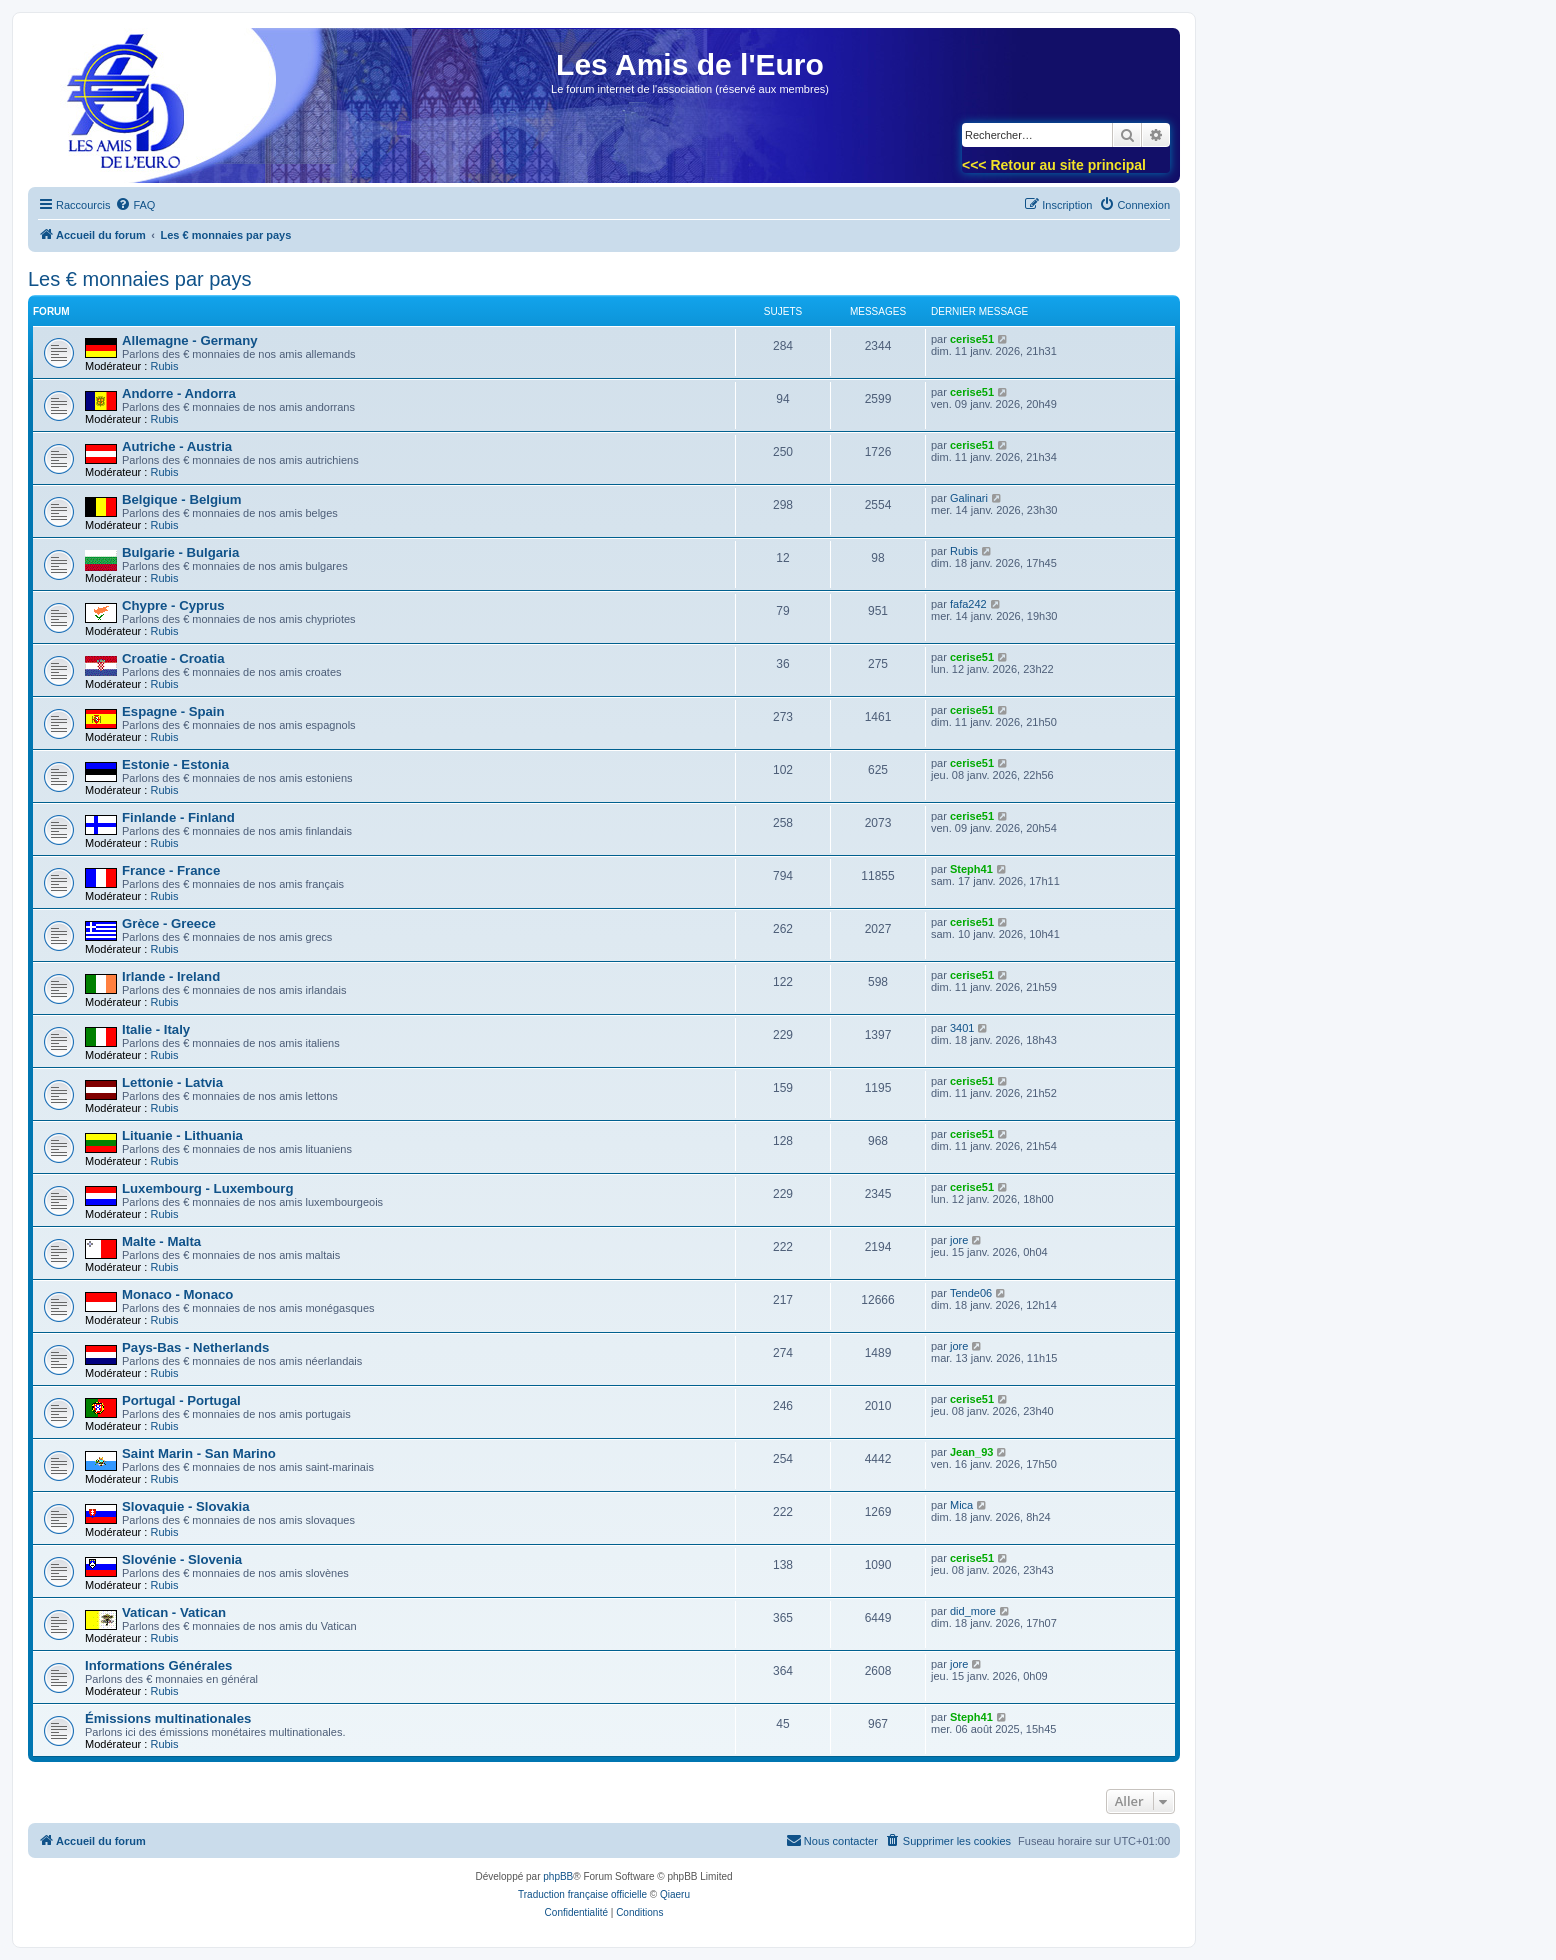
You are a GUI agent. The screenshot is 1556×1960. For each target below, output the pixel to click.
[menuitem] (135, 205)
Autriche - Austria (177, 446)
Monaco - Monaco (177, 1294)
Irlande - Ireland (171, 976)
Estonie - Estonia (175, 764)
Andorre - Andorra (179, 393)
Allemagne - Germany (190, 340)
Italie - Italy (156, 1029)
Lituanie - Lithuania (182, 1135)
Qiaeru (675, 1894)
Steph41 (971, 869)
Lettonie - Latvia (172, 1082)
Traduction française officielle (582, 1894)
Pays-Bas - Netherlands (195, 1347)
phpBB (558, 1876)
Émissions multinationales (168, 1718)
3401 (962, 1028)
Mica (961, 1505)
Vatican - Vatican (174, 1612)
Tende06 (971, 1293)
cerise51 (972, 339)
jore (959, 1240)
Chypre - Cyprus (173, 605)
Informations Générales (158, 1665)
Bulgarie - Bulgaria (180, 552)
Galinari (969, 498)
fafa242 (968, 604)
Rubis (164, 366)
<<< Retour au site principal (1054, 165)
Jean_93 (971, 1452)
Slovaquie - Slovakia (186, 1506)
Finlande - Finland (178, 817)
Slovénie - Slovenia (182, 1559)
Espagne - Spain (173, 711)
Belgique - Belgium (181, 499)
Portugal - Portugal (181, 1400)
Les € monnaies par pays (139, 279)
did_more (973, 1611)
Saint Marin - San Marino (199, 1453)
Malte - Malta (161, 1241)
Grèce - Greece (169, 923)
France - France (171, 870)
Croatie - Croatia (173, 658)
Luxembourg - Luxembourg (207, 1188)
